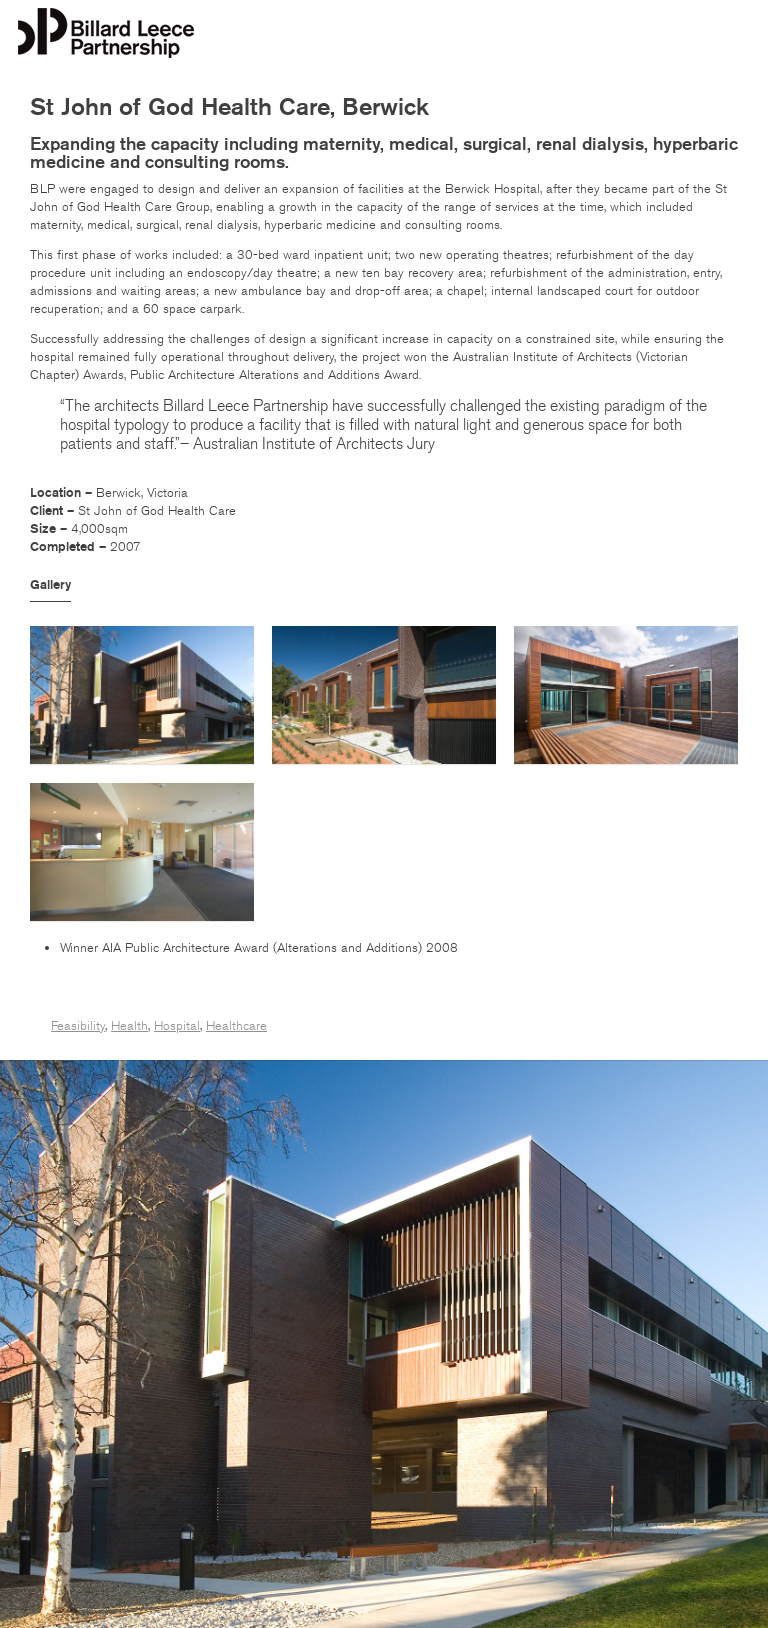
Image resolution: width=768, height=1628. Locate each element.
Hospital (177, 1026)
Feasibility (78, 1026)
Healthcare (236, 1026)
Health (129, 1026)
